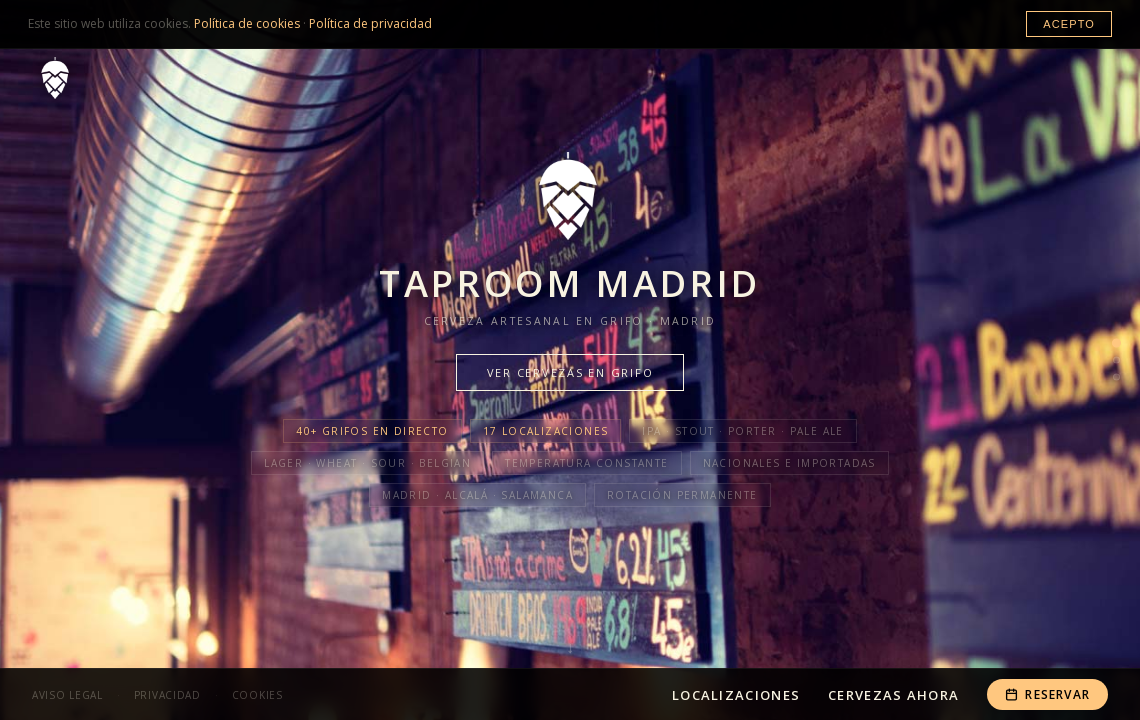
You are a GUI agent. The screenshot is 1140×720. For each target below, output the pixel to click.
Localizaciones (736, 695)
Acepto (1069, 24)
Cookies (257, 695)
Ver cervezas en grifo (570, 372)
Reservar (1047, 694)
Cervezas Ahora (893, 695)
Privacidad (167, 695)
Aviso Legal (67, 695)
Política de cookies (247, 23)
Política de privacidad (370, 23)
